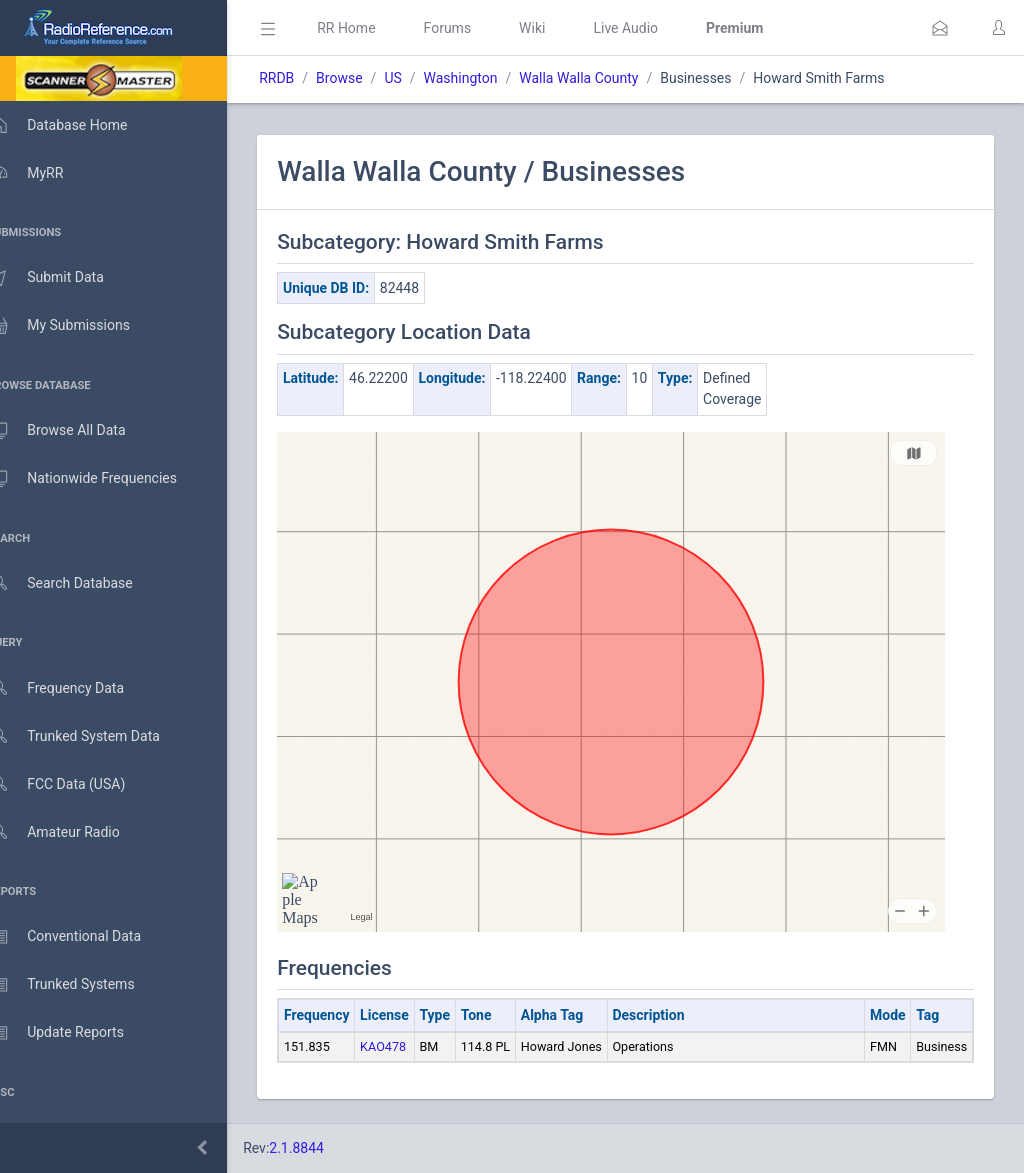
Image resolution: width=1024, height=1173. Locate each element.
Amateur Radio (74, 832)
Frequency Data (76, 688)
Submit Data (66, 278)
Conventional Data (85, 937)
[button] (940, 28)
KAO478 (412, 1046)
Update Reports (76, 1033)
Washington (489, 78)
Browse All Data (77, 431)
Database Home (78, 125)
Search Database (81, 583)
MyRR (46, 173)
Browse (368, 78)
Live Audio (654, 28)
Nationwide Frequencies (103, 479)
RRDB (305, 78)
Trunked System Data (94, 736)
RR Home (375, 28)
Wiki (561, 28)
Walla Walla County (607, 78)
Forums (476, 28)
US (421, 78)
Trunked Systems (81, 985)
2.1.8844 (325, 1148)
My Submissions (79, 326)
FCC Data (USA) (77, 784)
